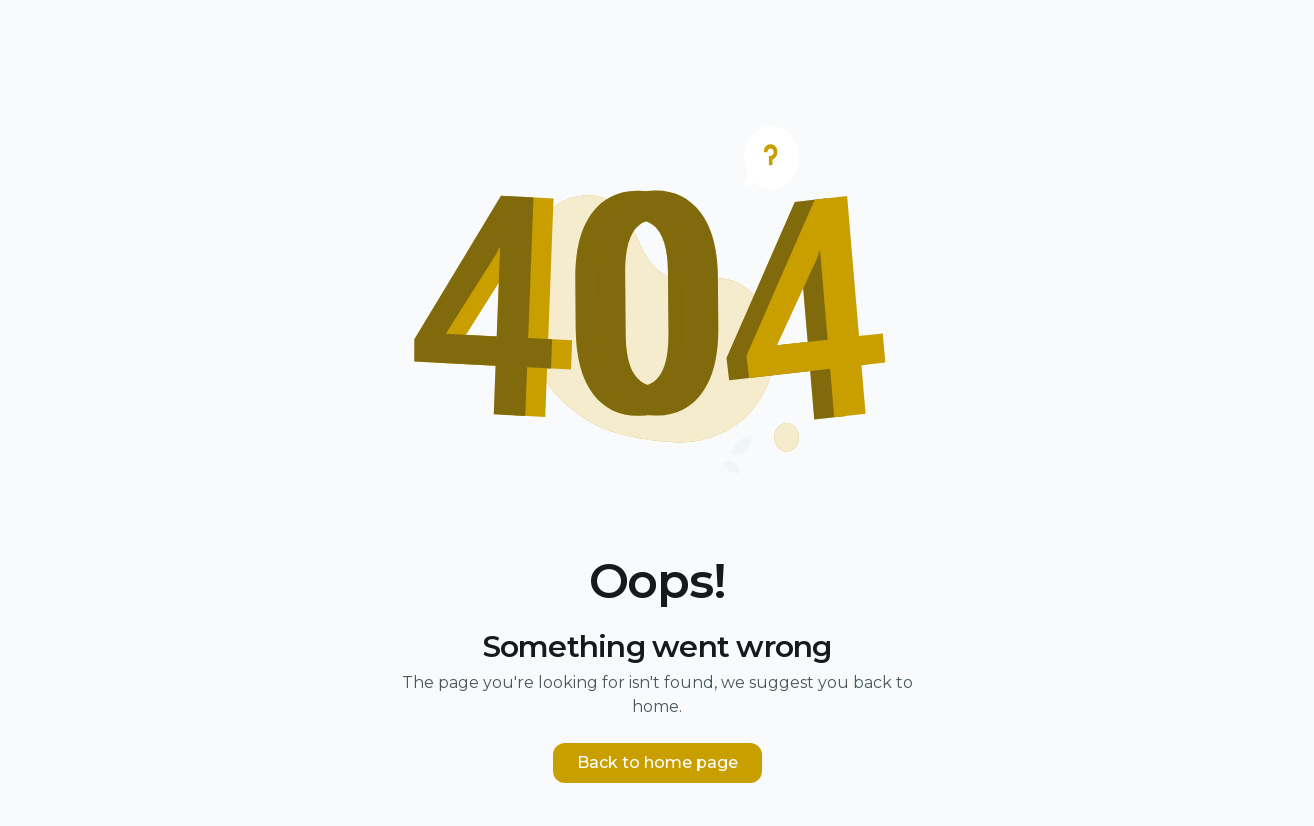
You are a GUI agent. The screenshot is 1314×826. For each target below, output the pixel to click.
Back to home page (657, 762)
